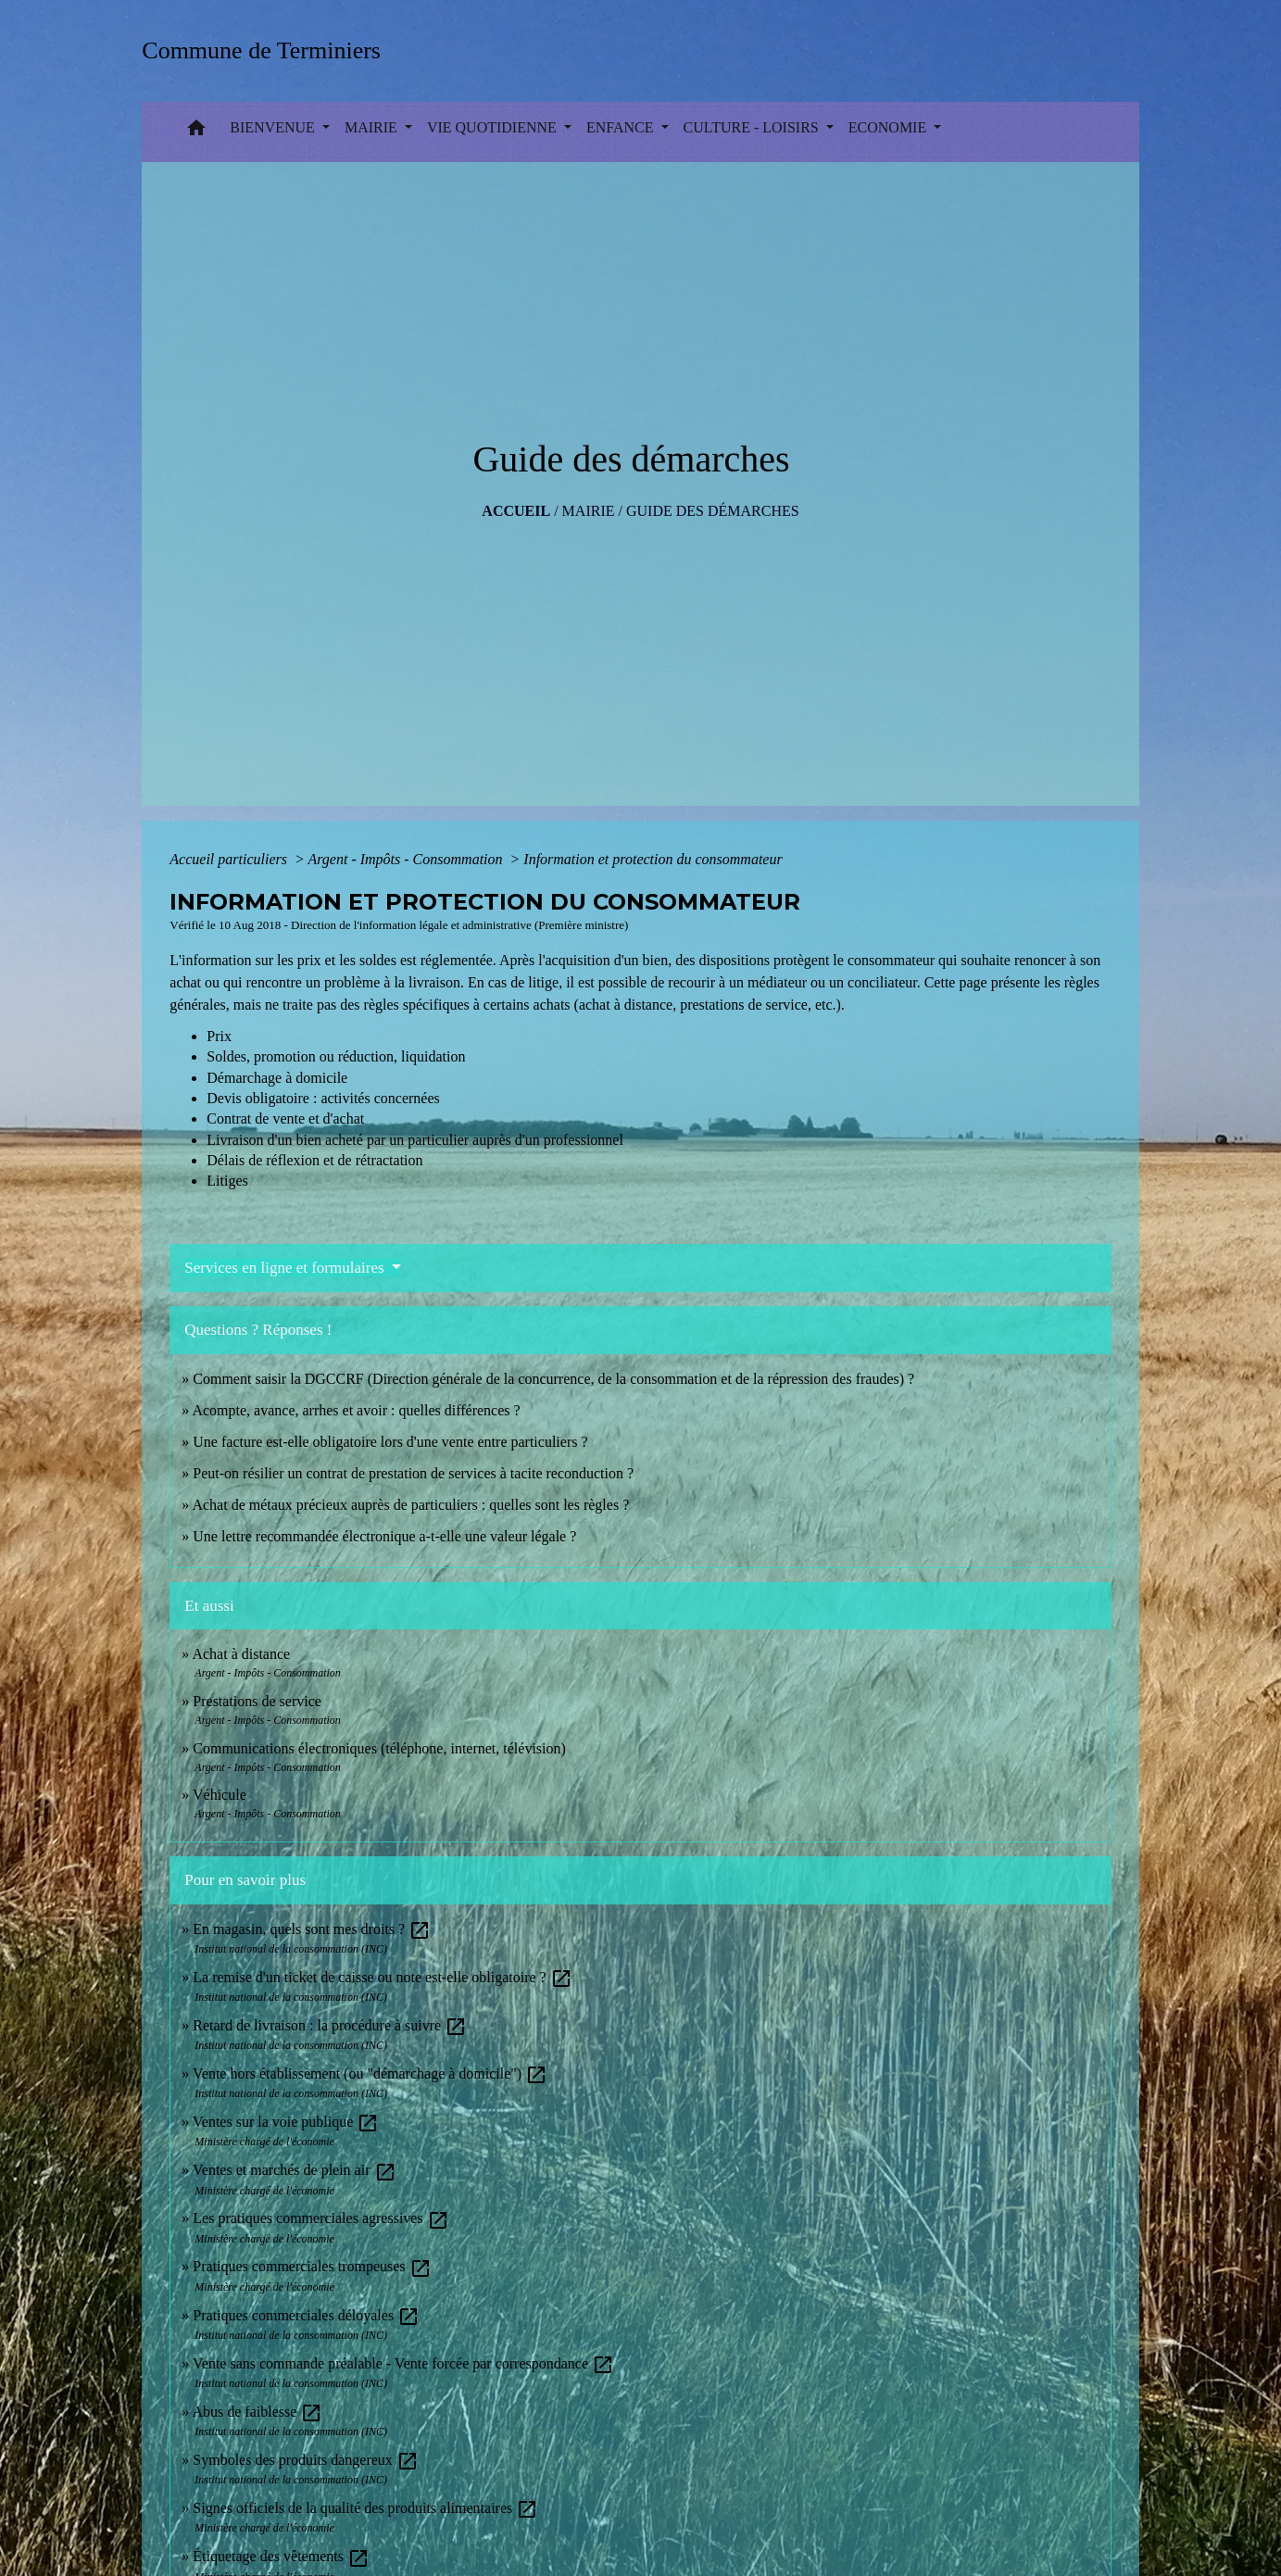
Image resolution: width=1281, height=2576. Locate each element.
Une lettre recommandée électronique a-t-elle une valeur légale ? (384, 1536)
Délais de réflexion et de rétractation (314, 1160)
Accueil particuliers (230, 859)
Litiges (227, 1180)
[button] (196, 132)
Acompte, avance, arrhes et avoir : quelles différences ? (356, 1410)
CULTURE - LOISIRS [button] (753, 127)
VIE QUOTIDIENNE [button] (493, 127)
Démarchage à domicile (277, 1078)
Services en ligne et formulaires (286, 1267)
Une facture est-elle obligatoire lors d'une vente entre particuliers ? (392, 1442)
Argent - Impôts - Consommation (407, 859)
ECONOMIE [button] (889, 127)
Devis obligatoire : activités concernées (323, 1098)
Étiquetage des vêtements (281, 2556)
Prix (219, 1036)
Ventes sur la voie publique (286, 2122)
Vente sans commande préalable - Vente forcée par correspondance (403, 2363)
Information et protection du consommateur (652, 859)
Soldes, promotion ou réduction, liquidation (336, 1056)
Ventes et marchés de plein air (294, 2170)
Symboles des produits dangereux (306, 2460)
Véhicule (219, 1795)
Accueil (516, 511)
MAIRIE (588, 511)
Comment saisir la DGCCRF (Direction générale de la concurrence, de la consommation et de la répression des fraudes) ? (553, 1379)
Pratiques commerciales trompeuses (312, 2266)
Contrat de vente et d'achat (285, 1118)
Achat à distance (241, 1654)
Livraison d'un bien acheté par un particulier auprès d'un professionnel (415, 1140)
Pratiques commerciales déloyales (306, 2315)
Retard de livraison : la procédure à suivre (330, 2025)
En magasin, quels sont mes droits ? (312, 1929)
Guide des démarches (712, 511)
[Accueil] (267, 50)
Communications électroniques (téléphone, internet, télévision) (379, 1748)
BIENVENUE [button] (274, 127)
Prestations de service (257, 1701)
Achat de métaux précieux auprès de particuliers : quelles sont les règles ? (410, 1505)
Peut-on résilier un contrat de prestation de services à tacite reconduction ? (413, 1473)
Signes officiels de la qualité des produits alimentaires (365, 2508)
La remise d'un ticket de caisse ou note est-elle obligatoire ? (382, 1977)
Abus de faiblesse (257, 2411)
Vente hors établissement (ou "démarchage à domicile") (370, 2073)
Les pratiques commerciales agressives (320, 2218)
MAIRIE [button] (373, 127)
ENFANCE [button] (622, 127)
